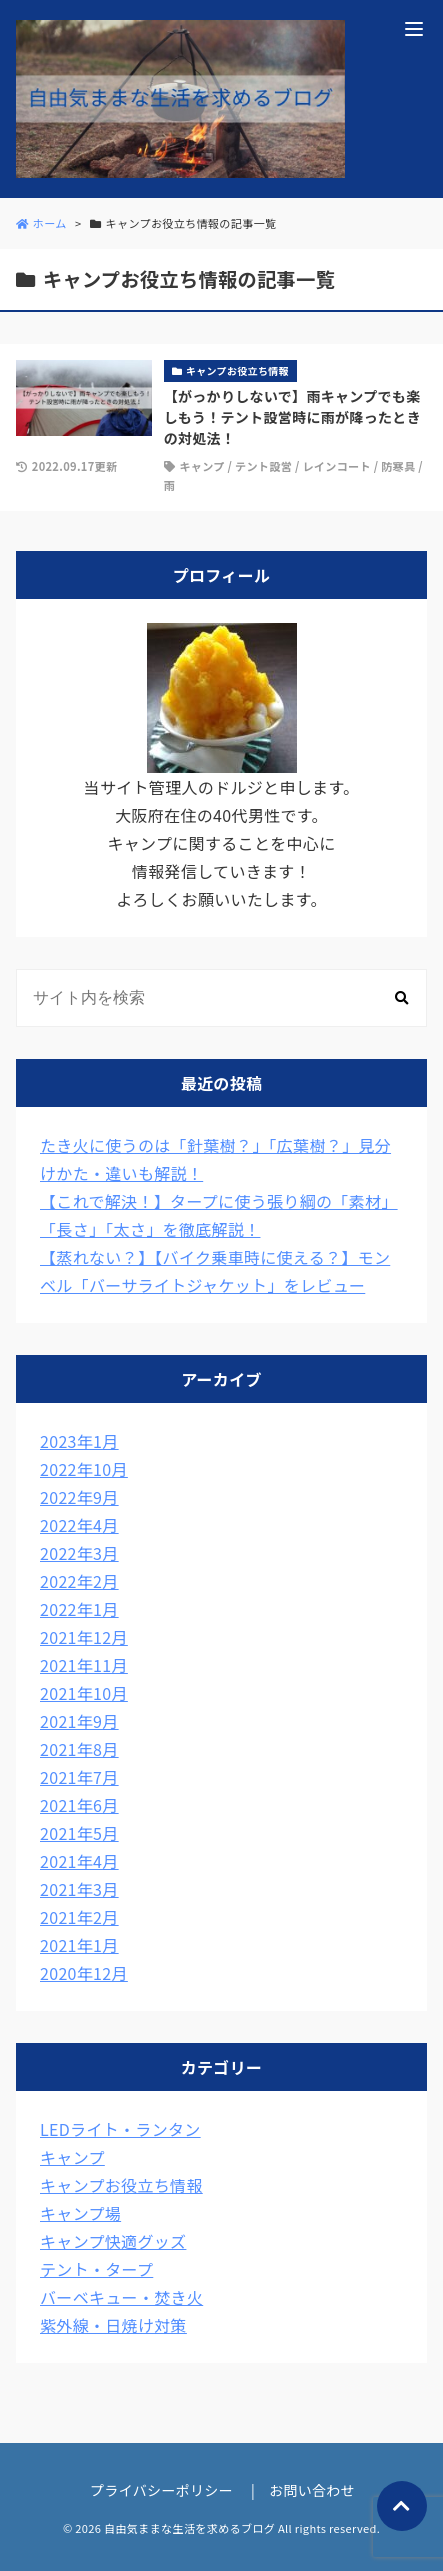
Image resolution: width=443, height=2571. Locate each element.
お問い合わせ (312, 2490)
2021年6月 (79, 1805)
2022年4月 (79, 1525)
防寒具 (398, 466)
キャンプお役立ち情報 (121, 2185)
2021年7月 (79, 1777)
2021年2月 (79, 1917)
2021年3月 (79, 1889)
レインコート (336, 466)
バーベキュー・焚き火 (121, 2297)
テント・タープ (96, 2269)
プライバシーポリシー (161, 2490)
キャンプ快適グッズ (113, 2241)
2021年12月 (84, 1637)
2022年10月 (84, 1469)
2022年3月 (79, 1553)
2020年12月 (84, 1973)
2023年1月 (79, 1441)
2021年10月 (84, 1693)
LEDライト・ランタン (120, 2129)
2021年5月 (79, 1833)
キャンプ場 (80, 2213)
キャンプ (201, 466)
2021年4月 (79, 1861)
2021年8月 (79, 1749)
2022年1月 (79, 1609)
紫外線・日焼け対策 (113, 2325)
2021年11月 (84, 1665)
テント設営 (263, 466)
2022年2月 (79, 1581)
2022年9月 (79, 1497)
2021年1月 (79, 1945)
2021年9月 (79, 1721)
